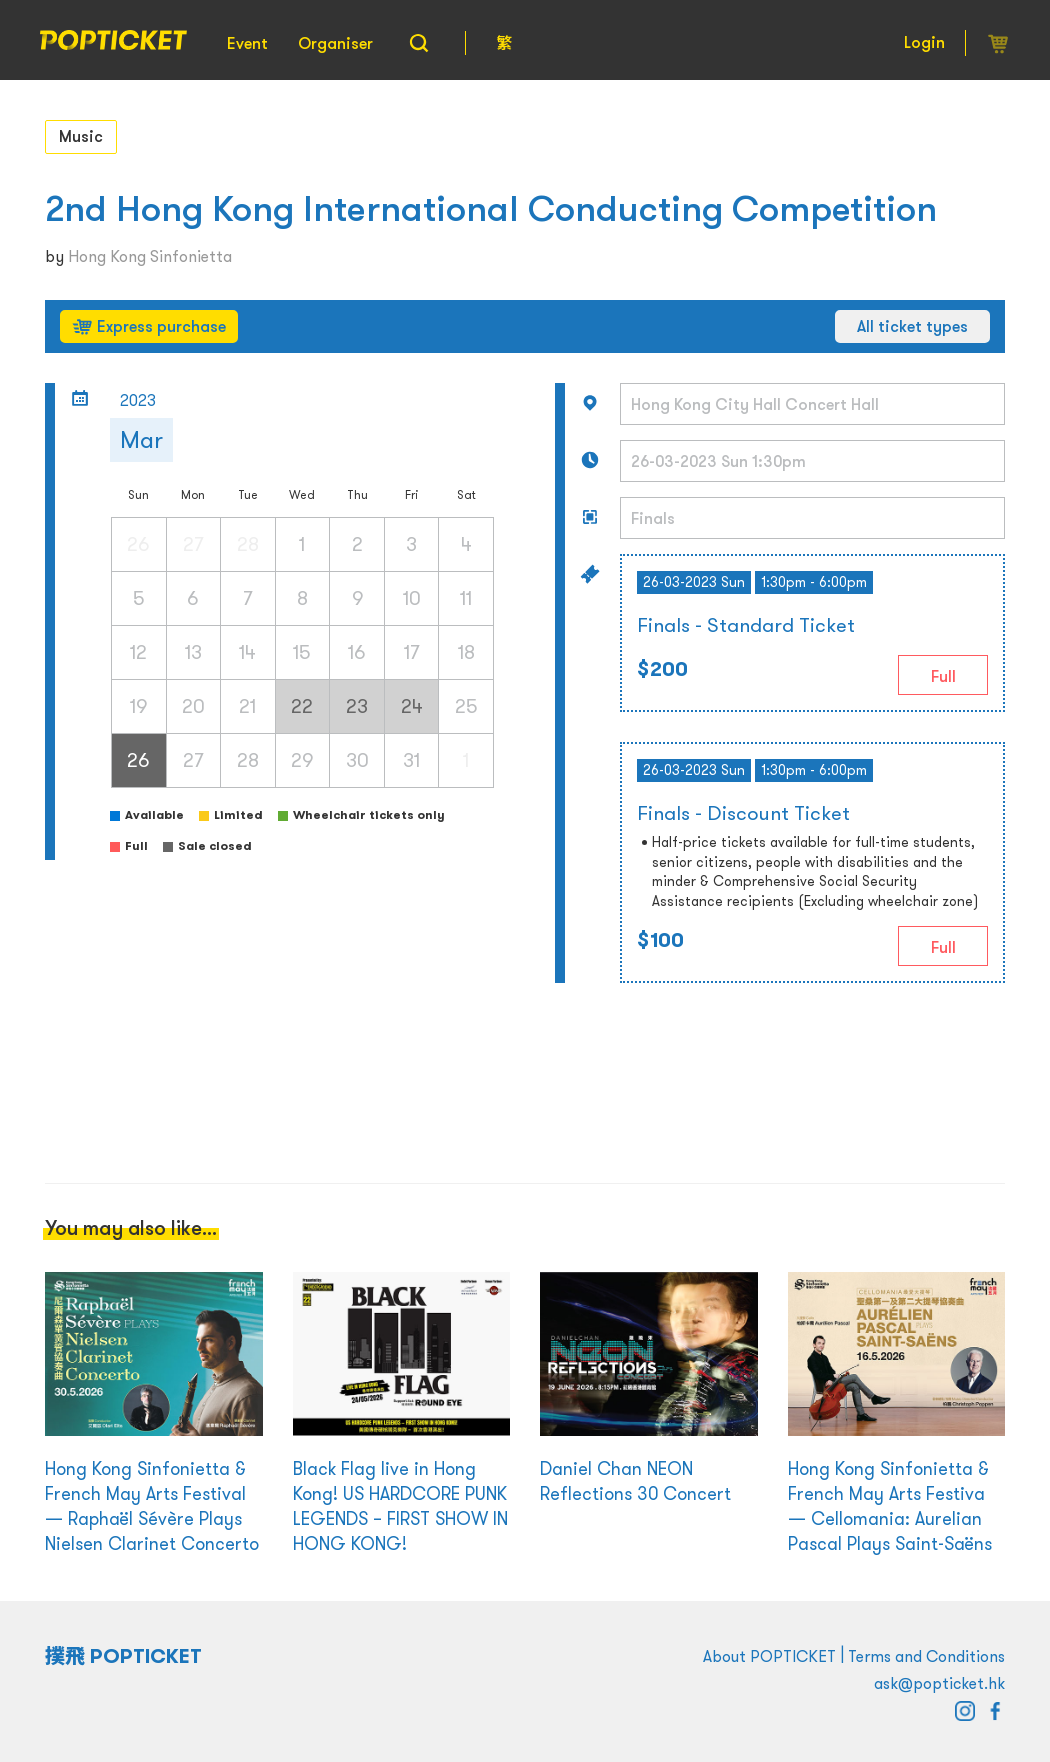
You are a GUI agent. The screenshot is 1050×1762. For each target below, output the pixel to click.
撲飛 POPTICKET (123, 1656)
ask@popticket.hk (939, 1683)
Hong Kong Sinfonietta (150, 256)
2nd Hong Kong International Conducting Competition (491, 208)
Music (81, 136)
